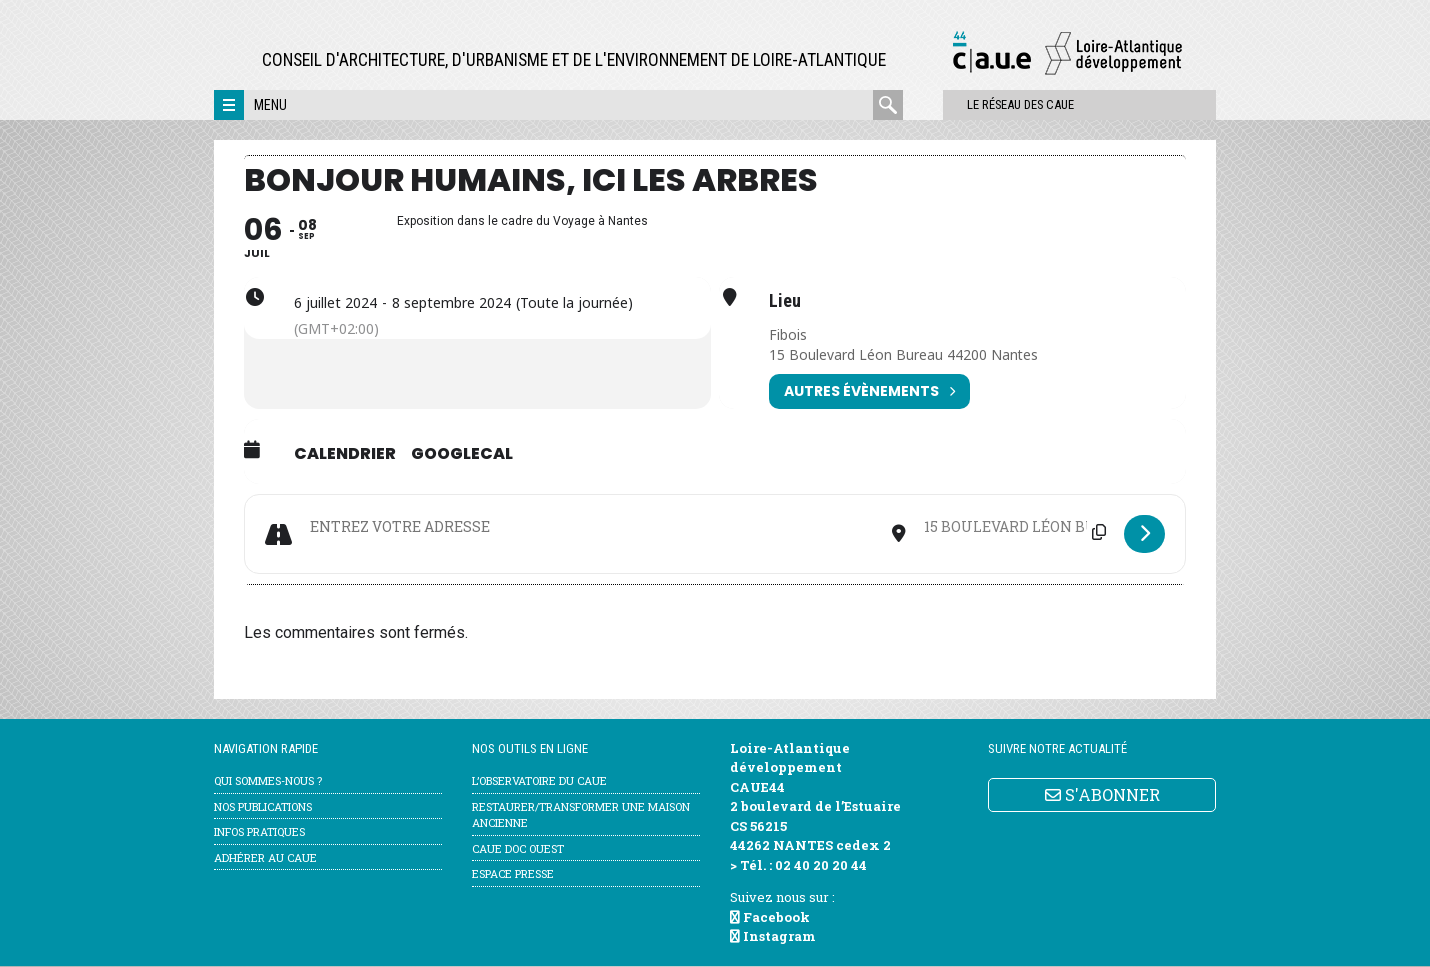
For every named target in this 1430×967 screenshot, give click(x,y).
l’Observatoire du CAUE (539, 781)
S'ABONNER (1102, 795)
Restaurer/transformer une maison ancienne (581, 815)
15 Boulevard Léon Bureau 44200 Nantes (904, 354)
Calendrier (345, 454)
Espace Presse (513, 874)
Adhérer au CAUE (265, 857)
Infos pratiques (259, 832)
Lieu (785, 301)
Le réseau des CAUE (988, 104)
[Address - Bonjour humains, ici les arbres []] (592, 527)
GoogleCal (462, 454)
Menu (270, 105)
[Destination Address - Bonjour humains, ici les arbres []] (1015, 527)
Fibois (788, 334)
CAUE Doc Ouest (518, 848)
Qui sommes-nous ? (268, 781)
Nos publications (263, 806)
